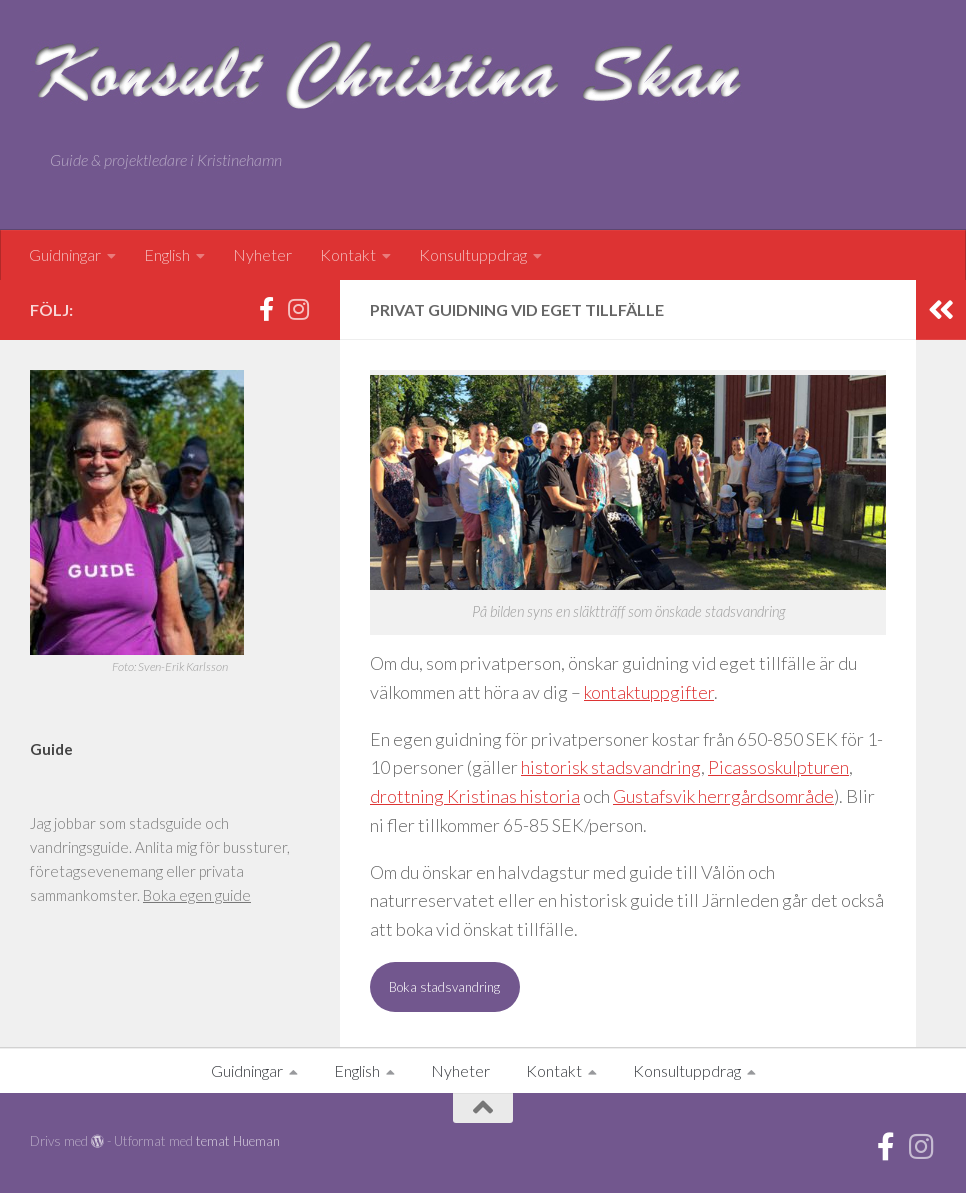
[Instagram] (298, 309)
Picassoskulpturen (778, 767)
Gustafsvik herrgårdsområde (723, 796)
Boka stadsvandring (444, 987)
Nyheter (262, 254)
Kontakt (348, 254)
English (167, 254)
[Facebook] (266, 309)
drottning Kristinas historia (475, 796)
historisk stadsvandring (611, 767)
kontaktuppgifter (649, 692)
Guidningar (65, 254)
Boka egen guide (197, 895)
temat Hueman (238, 1141)
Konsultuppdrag (473, 254)
